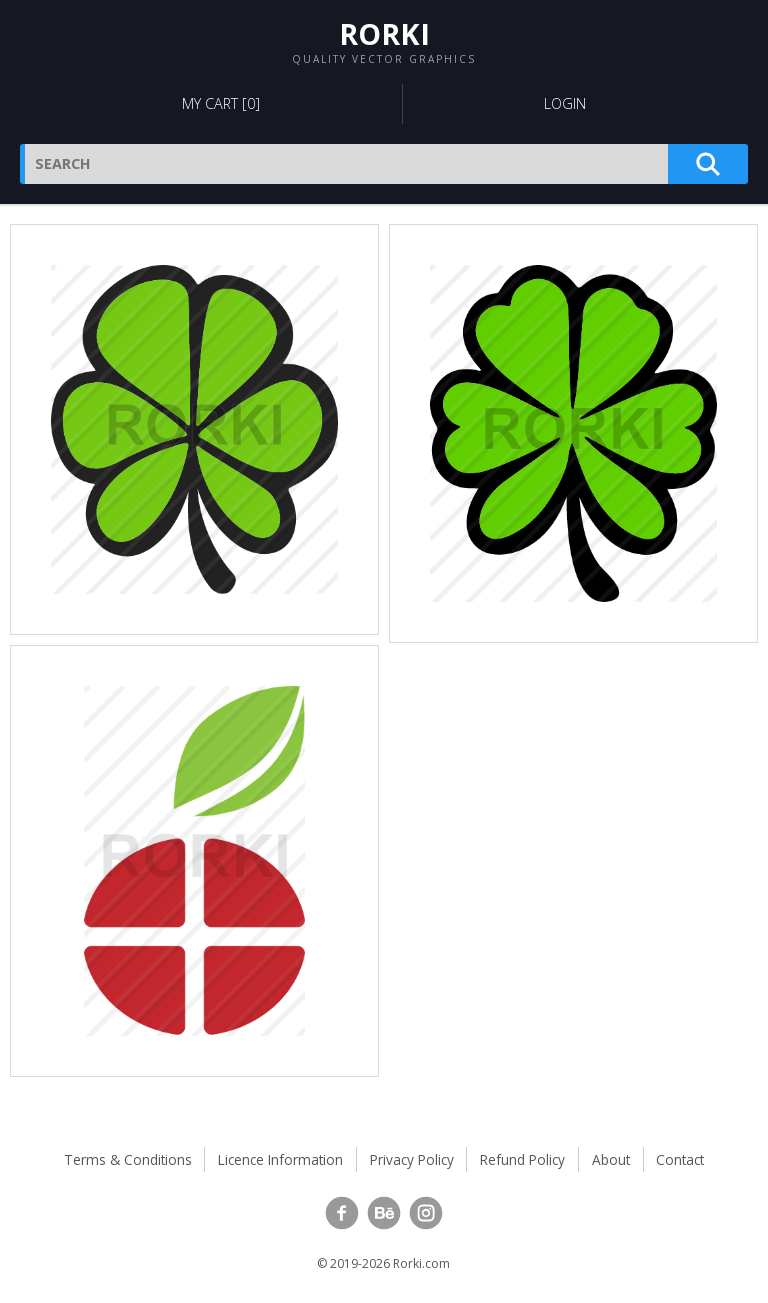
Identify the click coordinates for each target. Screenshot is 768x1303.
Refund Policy (522, 1159)
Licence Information (280, 1159)
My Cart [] (221, 103)
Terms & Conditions (128, 1159)
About (611, 1159)
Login (565, 103)
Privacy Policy (412, 1159)
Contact (680, 1159)
